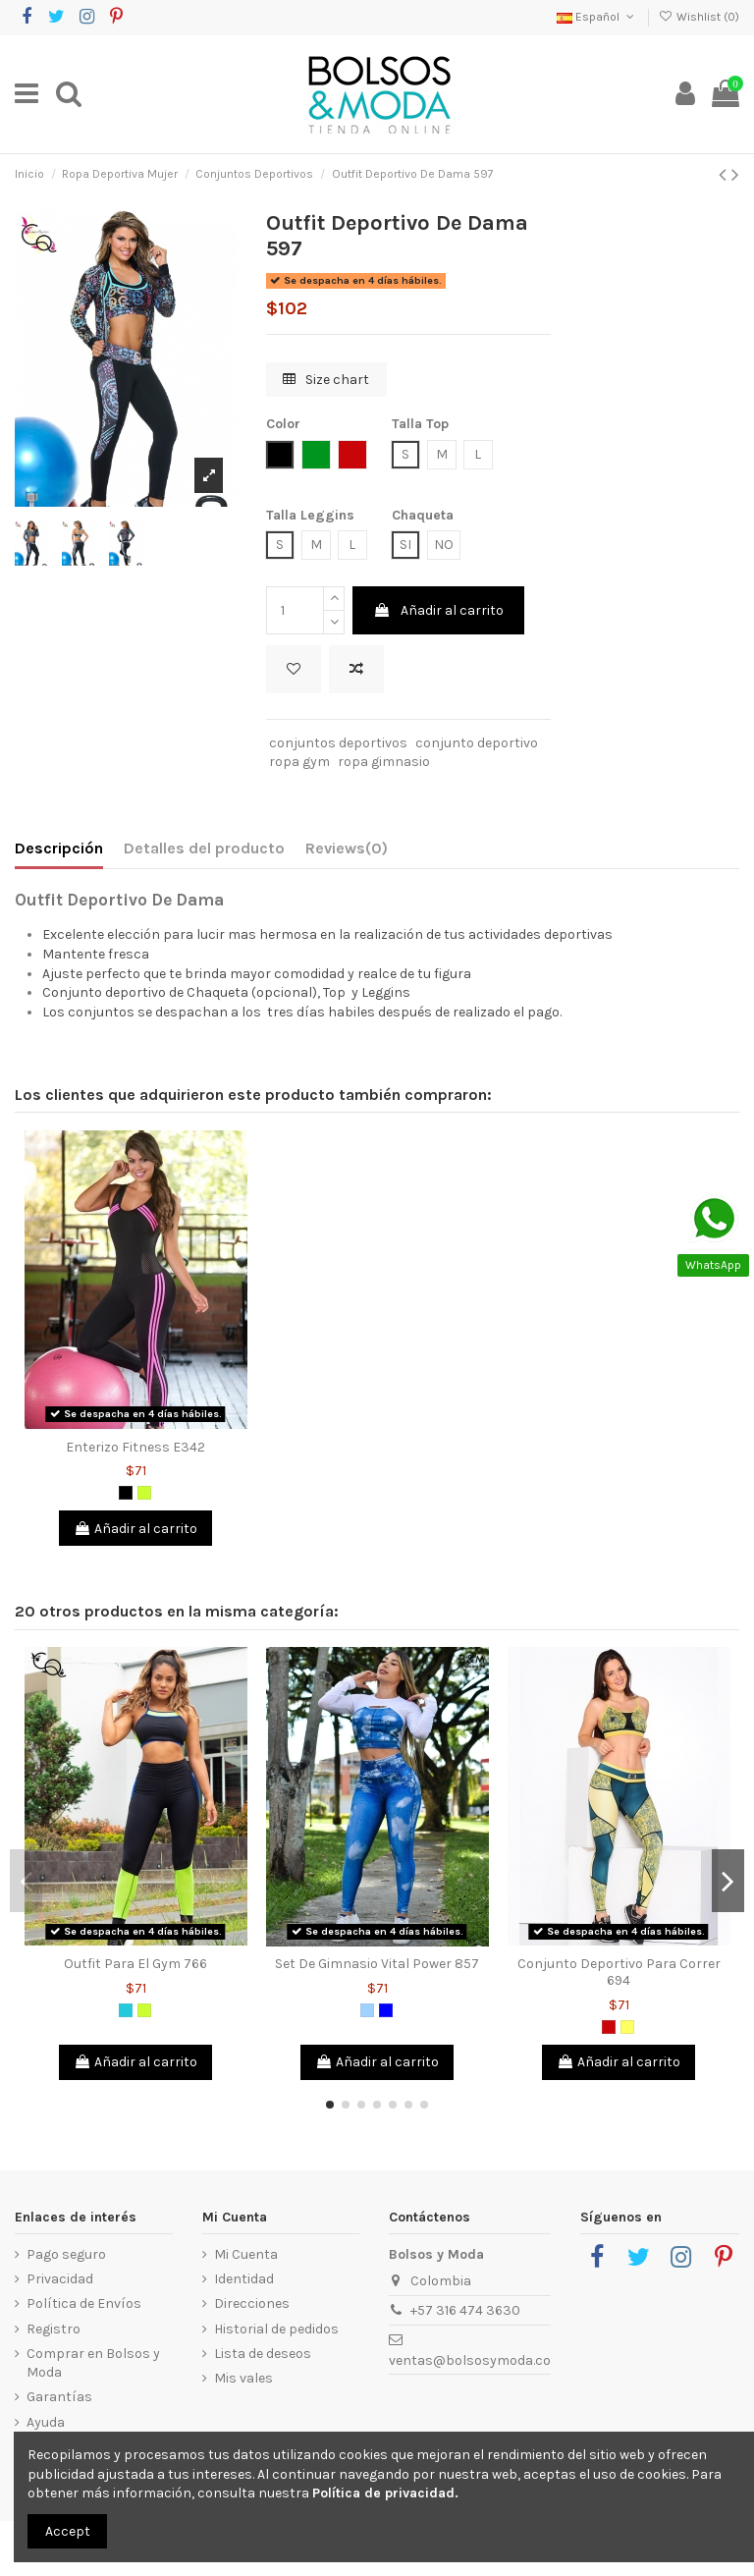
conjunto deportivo (476, 743)
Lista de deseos (262, 2353)
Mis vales (243, 2378)
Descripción (59, 848)
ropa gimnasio (384, 761)
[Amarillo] (627, 2027)
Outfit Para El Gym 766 (135, 1963)
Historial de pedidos (276, 2329)
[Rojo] (609, 2027)
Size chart (326, 379)
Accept (67, 2531)
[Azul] (386, 2010)
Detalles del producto (204, 848)
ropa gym (299, 761)
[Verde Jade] (126, 2010)
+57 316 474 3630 (465, 2310)
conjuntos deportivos (338, 743)
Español (597, 17)
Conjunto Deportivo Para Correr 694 (619, 1972)
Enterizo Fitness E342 (135, 1447)
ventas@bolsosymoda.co (470, 2360)
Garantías (59, 2396)
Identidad (244, 2279)
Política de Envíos (84, 2303)
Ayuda (46, 2422)
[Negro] (126, 1493)
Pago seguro (66, 2254)
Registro (54, 2329)
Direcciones (252, 2303)
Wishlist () (699, 17)
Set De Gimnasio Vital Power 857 (377, 1963)
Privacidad (60, 2279)
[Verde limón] (144, 1493)
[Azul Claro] (367, 2010)
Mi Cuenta (246, 2254)
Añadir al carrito (438, 610)
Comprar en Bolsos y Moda (93, 2363)
